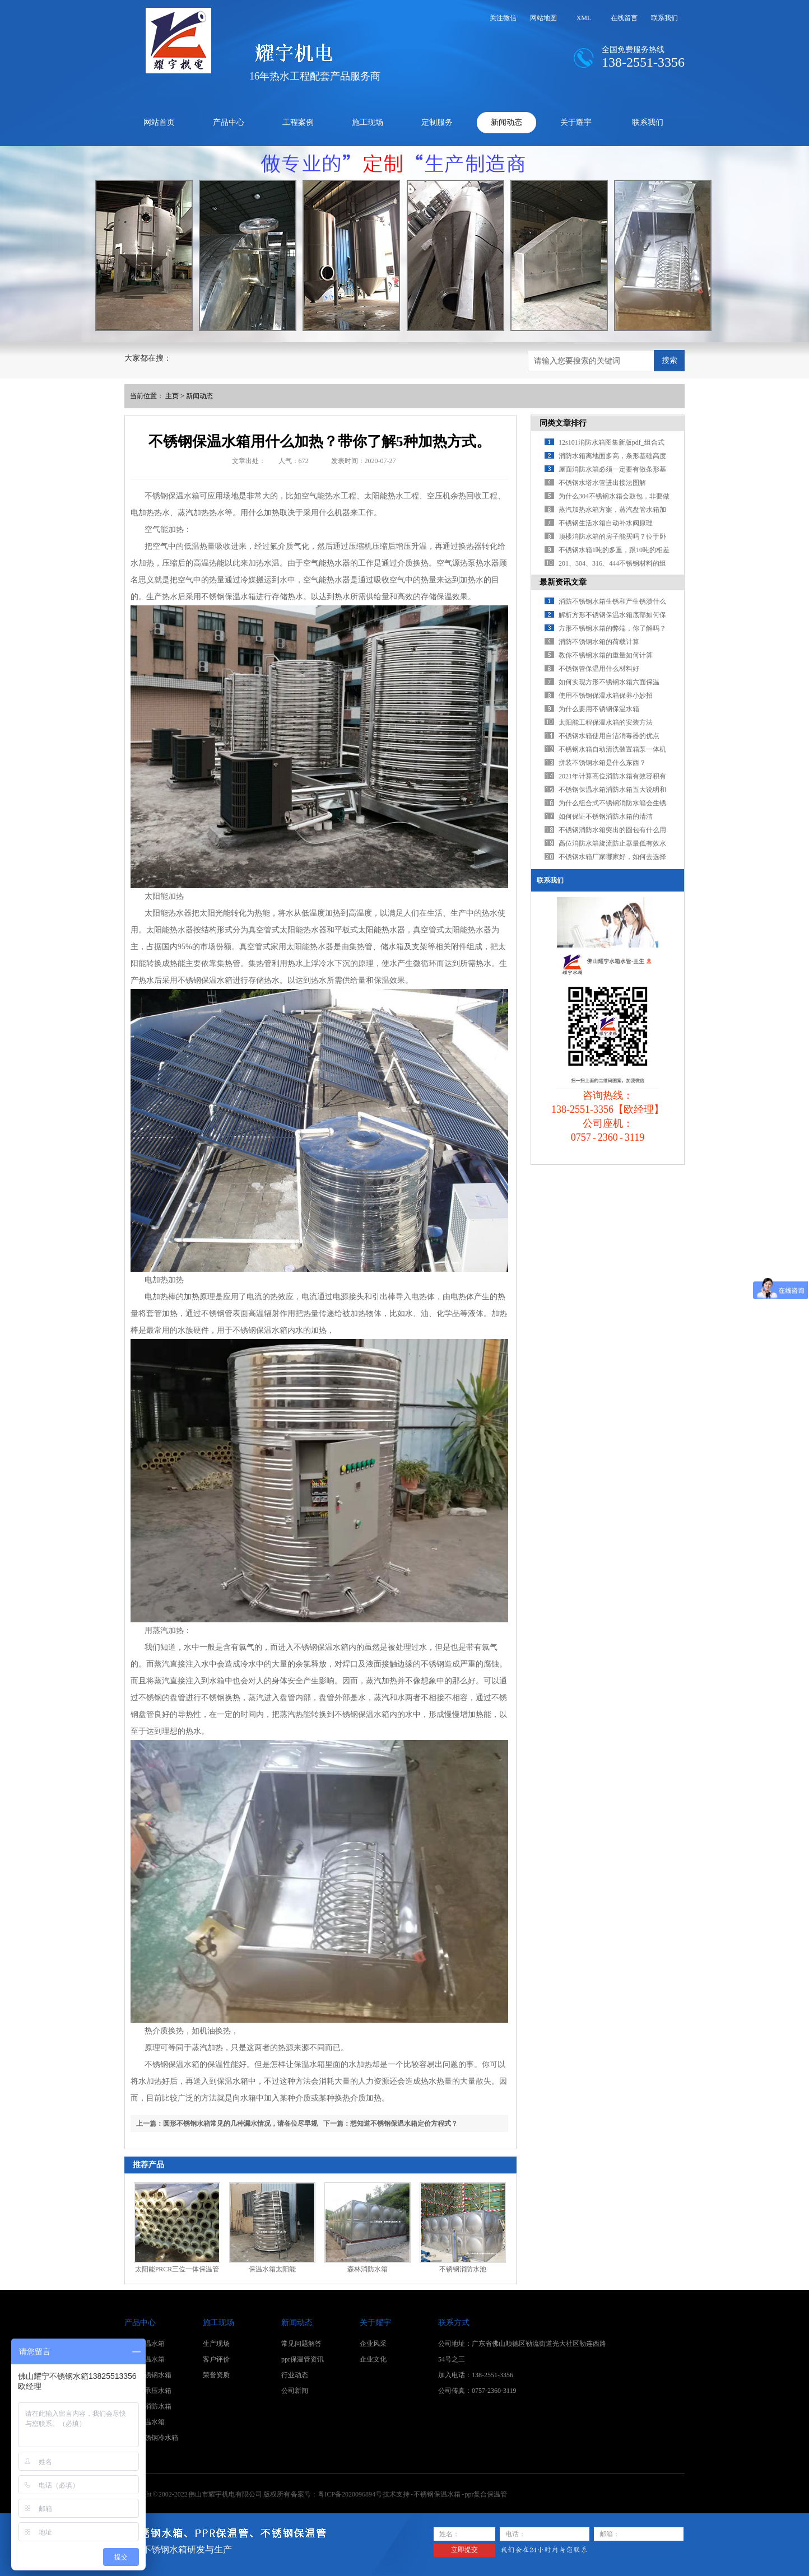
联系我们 (664, 18)
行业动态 (294, 2375)
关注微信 (503, 18)
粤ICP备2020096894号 (350, 2494)
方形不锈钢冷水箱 (151, 2438)
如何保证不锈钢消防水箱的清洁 (606, 816)
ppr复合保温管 (485, 2494)
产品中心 (228, 122)
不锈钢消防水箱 (147, 2406)
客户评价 (216, 2359)
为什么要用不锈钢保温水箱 (599, 709)
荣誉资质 (216, 2375)
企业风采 (373, 2344)
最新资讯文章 (563, 582)
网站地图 (543, 18)
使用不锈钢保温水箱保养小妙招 (606, 695)
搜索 (669, 360)
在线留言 (624, 18)
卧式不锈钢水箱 (147, 2375)
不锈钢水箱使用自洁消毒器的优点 (609, 736)
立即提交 (464, 2550)
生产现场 (216, 2344)
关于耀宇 (576, 122)
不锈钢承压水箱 (147, 2391)
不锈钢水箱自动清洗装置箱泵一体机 (612, 749)
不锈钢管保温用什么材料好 (599, 669)
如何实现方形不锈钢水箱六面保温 (609, 682)
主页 (172, 396)
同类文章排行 (563, 423)
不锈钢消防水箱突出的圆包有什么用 (612, 830)
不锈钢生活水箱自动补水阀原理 (606, 523)
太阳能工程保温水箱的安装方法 (606, 722)
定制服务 (437, 122)
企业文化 (373, 2359)
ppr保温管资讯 (302, 2359)
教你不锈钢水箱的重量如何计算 (606, 655)
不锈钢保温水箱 (228, 596)
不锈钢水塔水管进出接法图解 (602, 483)
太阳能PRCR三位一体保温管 (177, 2269)
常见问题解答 (301, 2344)
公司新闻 (294, 2391)
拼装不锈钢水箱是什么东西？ (602, 763)
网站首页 (159, 122)
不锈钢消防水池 (462, 2269)
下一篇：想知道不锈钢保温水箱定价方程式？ (390, 2123)
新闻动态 (506, 122)
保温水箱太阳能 (272, 2269)
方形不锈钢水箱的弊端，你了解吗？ (612, 628)
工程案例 (298, 122)
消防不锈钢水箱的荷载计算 (599, 642)
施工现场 (367, 122)
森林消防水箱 (367, 2269)
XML (584, 18)
